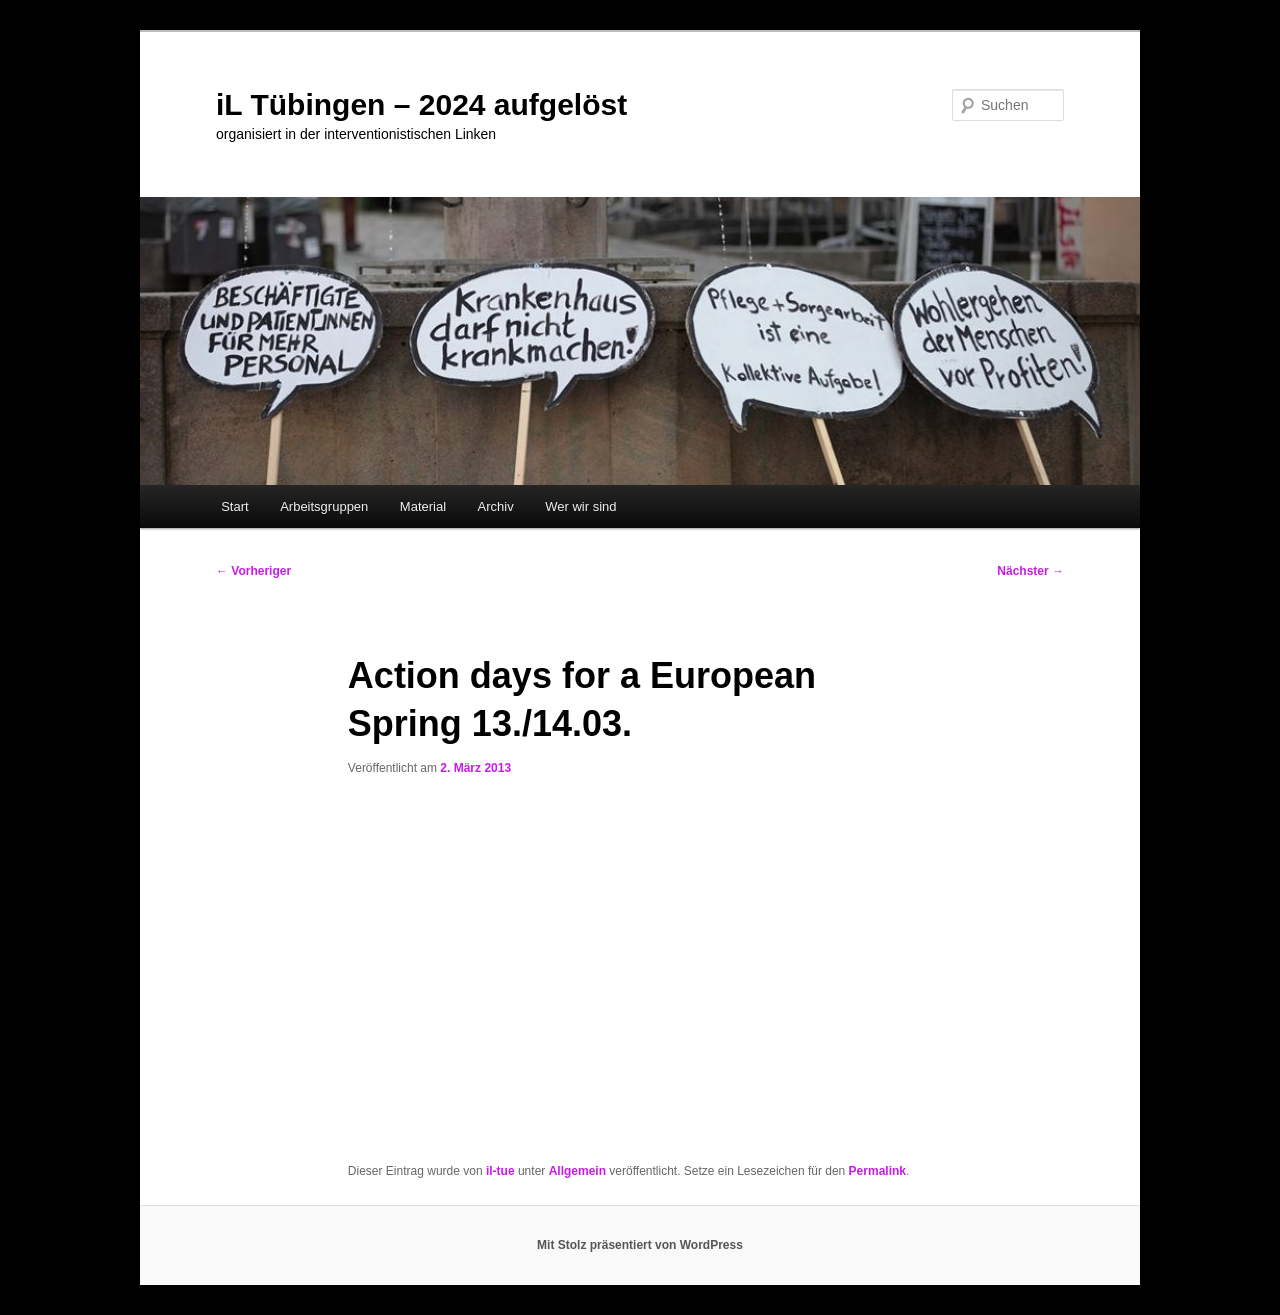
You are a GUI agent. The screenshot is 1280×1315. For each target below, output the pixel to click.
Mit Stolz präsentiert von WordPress (640, 1245)
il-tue (500, 1171)
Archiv (496, 506)
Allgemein (577, 1171)
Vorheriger (253, 571)
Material (423, 506)
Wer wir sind (580, 506)
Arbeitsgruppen (324, 506)
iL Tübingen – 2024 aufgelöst (421, 104)
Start (234, 506)
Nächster (1030, 571)
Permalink (877, 1171)
